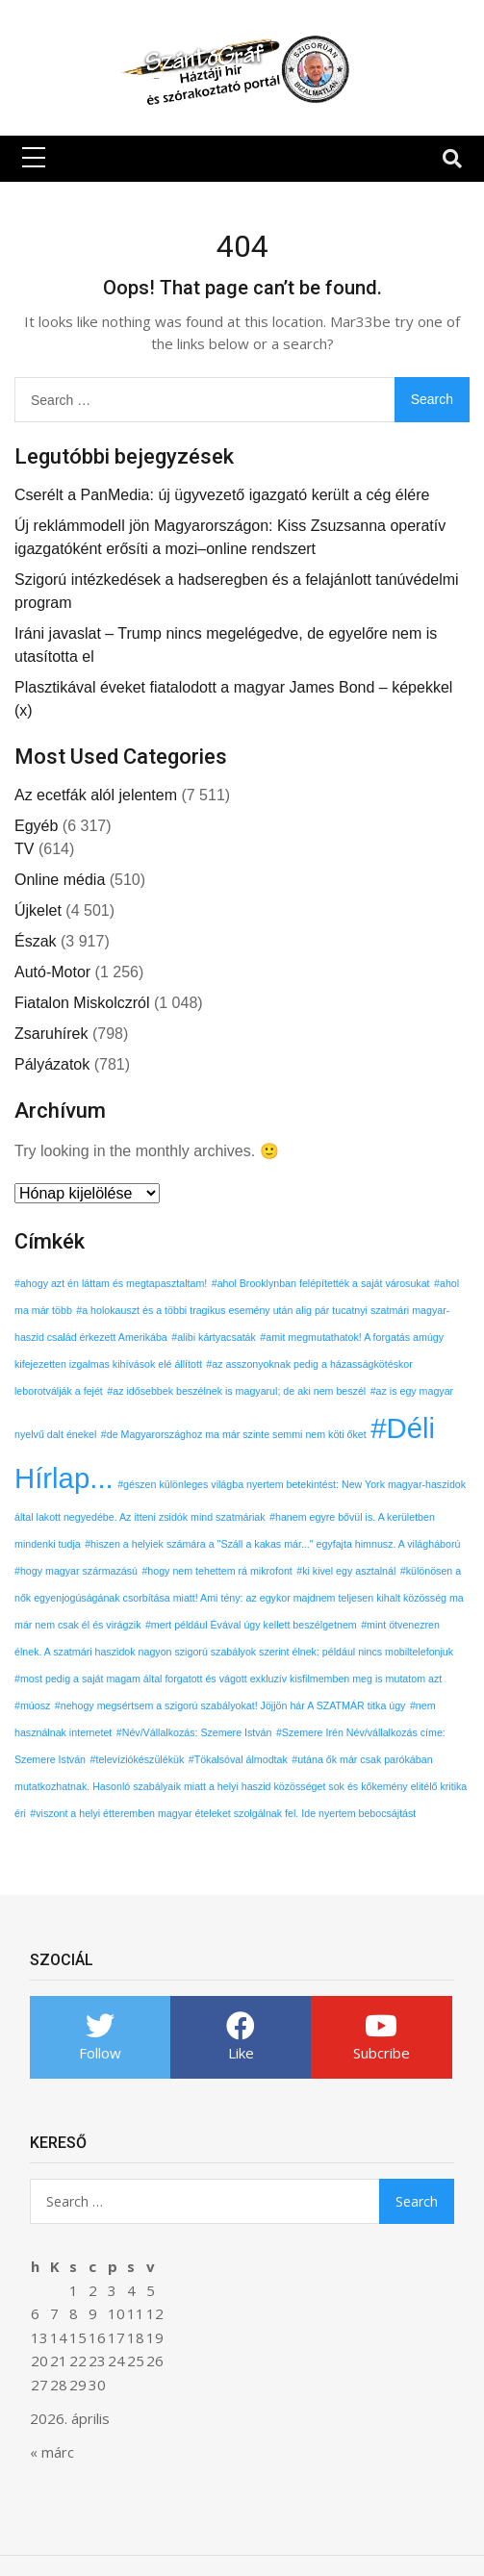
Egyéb (36, 826)
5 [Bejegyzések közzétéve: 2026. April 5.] (150, 2290)
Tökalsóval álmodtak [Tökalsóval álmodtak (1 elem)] (241, 1759)
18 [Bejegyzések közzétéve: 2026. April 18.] (135, 2337)
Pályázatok (51, 1064)
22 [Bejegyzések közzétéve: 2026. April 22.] (78, 2360)
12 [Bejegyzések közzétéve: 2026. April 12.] (155, 2313)
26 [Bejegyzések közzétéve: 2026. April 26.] (155, 2360)
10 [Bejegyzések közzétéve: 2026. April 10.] (116, 2313)
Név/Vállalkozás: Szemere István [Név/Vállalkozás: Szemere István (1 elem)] (197, 1732)
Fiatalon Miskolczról (81, 1003)
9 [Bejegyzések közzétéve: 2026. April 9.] (93, 2313)
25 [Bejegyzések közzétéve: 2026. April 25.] (135, 2360)
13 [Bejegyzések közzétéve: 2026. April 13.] (39, 2337)
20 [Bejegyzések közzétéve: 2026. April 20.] (39, 2360)
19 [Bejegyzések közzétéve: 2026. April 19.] (155, 2337)
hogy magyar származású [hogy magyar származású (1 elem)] (79, 1571)
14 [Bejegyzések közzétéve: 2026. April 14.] (58, 2337)
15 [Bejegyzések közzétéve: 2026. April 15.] (78, 2337)
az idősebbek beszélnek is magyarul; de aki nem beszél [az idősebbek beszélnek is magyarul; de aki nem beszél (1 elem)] (239, 1391)
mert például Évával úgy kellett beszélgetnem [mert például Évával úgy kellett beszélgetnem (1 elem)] (254, 1624)
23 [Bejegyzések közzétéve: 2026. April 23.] (97, 2360)
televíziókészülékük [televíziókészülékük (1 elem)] (139, 1759)
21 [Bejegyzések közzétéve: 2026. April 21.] (58, 2360)
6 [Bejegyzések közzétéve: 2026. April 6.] (35, 2313)
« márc (52, 2452)
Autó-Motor (52, 972)
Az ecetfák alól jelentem (95, 795)
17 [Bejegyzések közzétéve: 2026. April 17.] (116, 2337)
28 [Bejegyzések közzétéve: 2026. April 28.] (58, 2384)
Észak (35, 941)
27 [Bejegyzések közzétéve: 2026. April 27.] (39, 2384)
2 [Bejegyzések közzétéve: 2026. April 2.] (93, 2290)
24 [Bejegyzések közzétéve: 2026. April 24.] (116, 2360)
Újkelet (38, 910)
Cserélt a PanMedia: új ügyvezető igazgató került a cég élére (221, 495)
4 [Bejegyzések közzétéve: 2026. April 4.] (131, 2290)
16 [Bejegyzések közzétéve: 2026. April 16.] (97, 2337)
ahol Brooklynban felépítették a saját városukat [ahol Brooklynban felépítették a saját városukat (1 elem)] (323, 1283)
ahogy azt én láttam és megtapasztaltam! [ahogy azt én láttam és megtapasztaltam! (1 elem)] (113, 1283)
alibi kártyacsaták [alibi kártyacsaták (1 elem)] (216, 1337)
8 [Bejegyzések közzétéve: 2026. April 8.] (73, 2313)
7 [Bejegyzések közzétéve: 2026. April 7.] (54, 2313)
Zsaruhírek (51, 1033)
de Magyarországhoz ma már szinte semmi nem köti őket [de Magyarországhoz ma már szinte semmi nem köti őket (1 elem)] (237, 1434)
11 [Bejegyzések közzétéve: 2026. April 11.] (135, 2313)
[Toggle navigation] (452, 158)
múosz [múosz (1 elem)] (35, 1705)
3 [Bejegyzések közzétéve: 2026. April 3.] (112, 2290)
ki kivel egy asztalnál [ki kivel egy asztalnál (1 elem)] (348, 1571)
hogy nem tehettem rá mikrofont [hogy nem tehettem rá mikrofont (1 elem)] (219, 1571)
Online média (59, 879)
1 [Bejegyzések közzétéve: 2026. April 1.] (73, 2290)
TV (24, 849)
